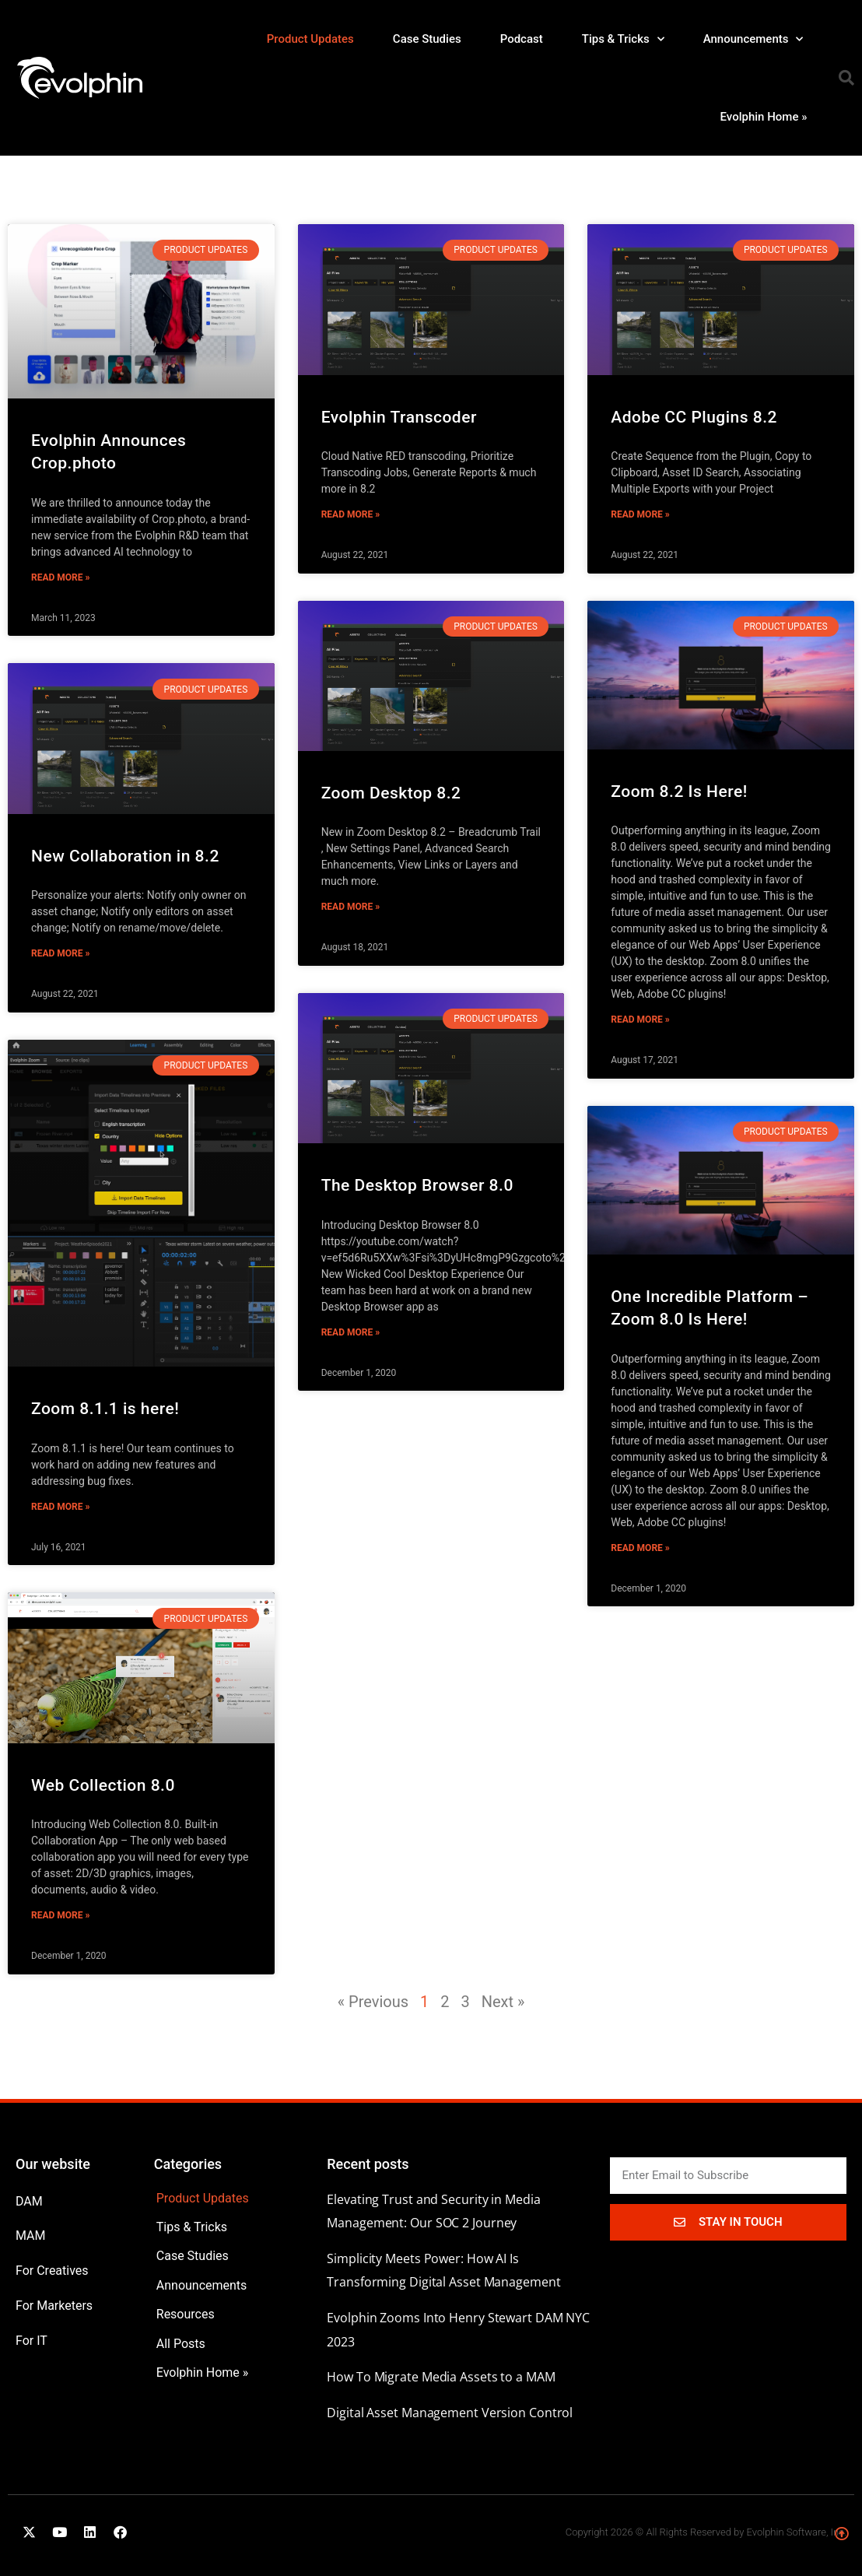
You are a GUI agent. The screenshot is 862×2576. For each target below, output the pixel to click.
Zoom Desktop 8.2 (391, 793)
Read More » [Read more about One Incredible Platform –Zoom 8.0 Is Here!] (640, 1547)
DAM (29, 2201)
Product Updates (310, 39)
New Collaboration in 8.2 (125, 856)
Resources (185, 2314)
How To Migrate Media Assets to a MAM (441, 2376)
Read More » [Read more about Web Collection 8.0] (60, 1915)
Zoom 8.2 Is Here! (679, 791)
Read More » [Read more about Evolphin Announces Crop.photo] (60, 577)
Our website (53, 2164)
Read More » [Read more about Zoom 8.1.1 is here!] (60, 1506)
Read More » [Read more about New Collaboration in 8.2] (60, 953)
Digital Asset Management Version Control (450, 2412)
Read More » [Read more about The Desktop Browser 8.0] (350, 1332)
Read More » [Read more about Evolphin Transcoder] (350, 514)
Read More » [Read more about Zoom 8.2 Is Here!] (640, 1019)
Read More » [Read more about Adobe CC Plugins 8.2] (640, 514)
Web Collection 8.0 (103, 1785)
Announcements (753, 39)
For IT (31, 2340)
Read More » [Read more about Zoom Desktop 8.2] (350, 906)
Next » (503, 2001)
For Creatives (52, 2270)
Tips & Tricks (623, 39)
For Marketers (54, 2305)
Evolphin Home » (764, 117)
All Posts (180, 2343)
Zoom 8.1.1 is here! (105, 1408)
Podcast (521, 39)
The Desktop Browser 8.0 (417, 1185)
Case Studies (427, 39)
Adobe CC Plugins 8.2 (694, 417)
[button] (846, 77)
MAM (31, 2235)
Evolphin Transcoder (399, 417)
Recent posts (367, 2164)
